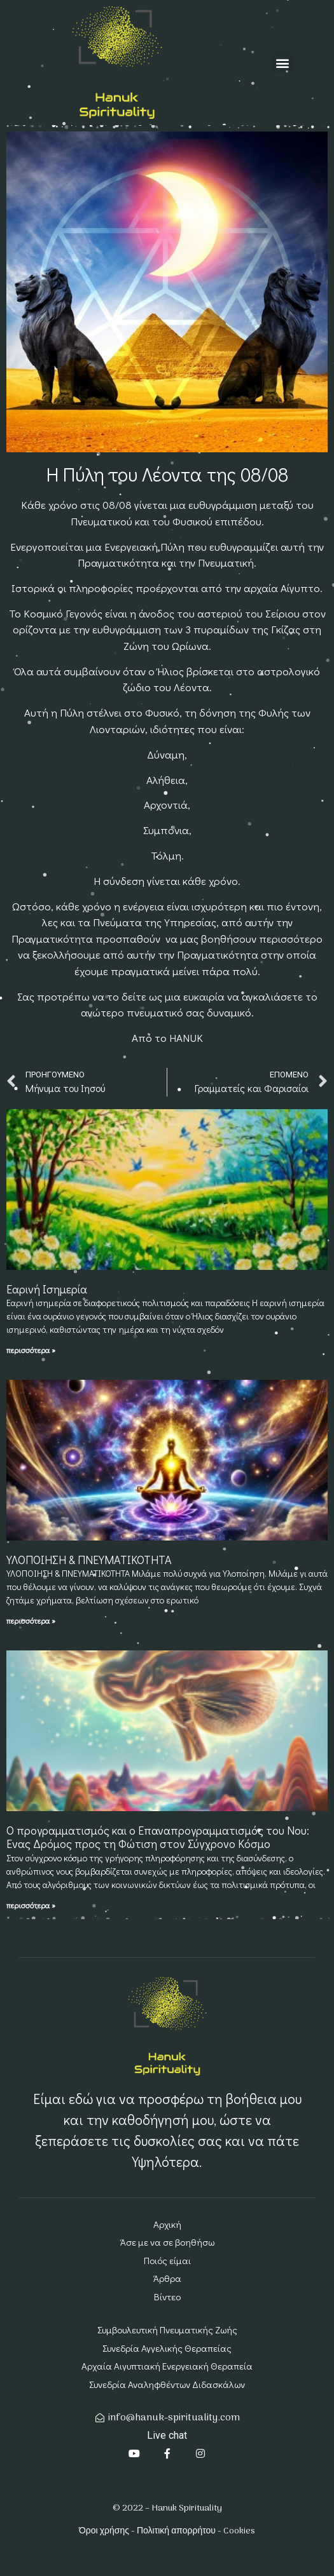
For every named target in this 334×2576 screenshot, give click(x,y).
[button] (282, 62)
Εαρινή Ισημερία (46, 1289)
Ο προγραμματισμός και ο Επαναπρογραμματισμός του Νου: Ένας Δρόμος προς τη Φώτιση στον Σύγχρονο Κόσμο (157, 1837)
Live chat (167, 2435)
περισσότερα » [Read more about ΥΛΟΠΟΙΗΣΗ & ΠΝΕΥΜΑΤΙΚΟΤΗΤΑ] (30, 1620)
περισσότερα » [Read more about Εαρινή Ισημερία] (30, 1350)
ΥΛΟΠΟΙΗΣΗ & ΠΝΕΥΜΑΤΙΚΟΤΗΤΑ (89, 1559)
